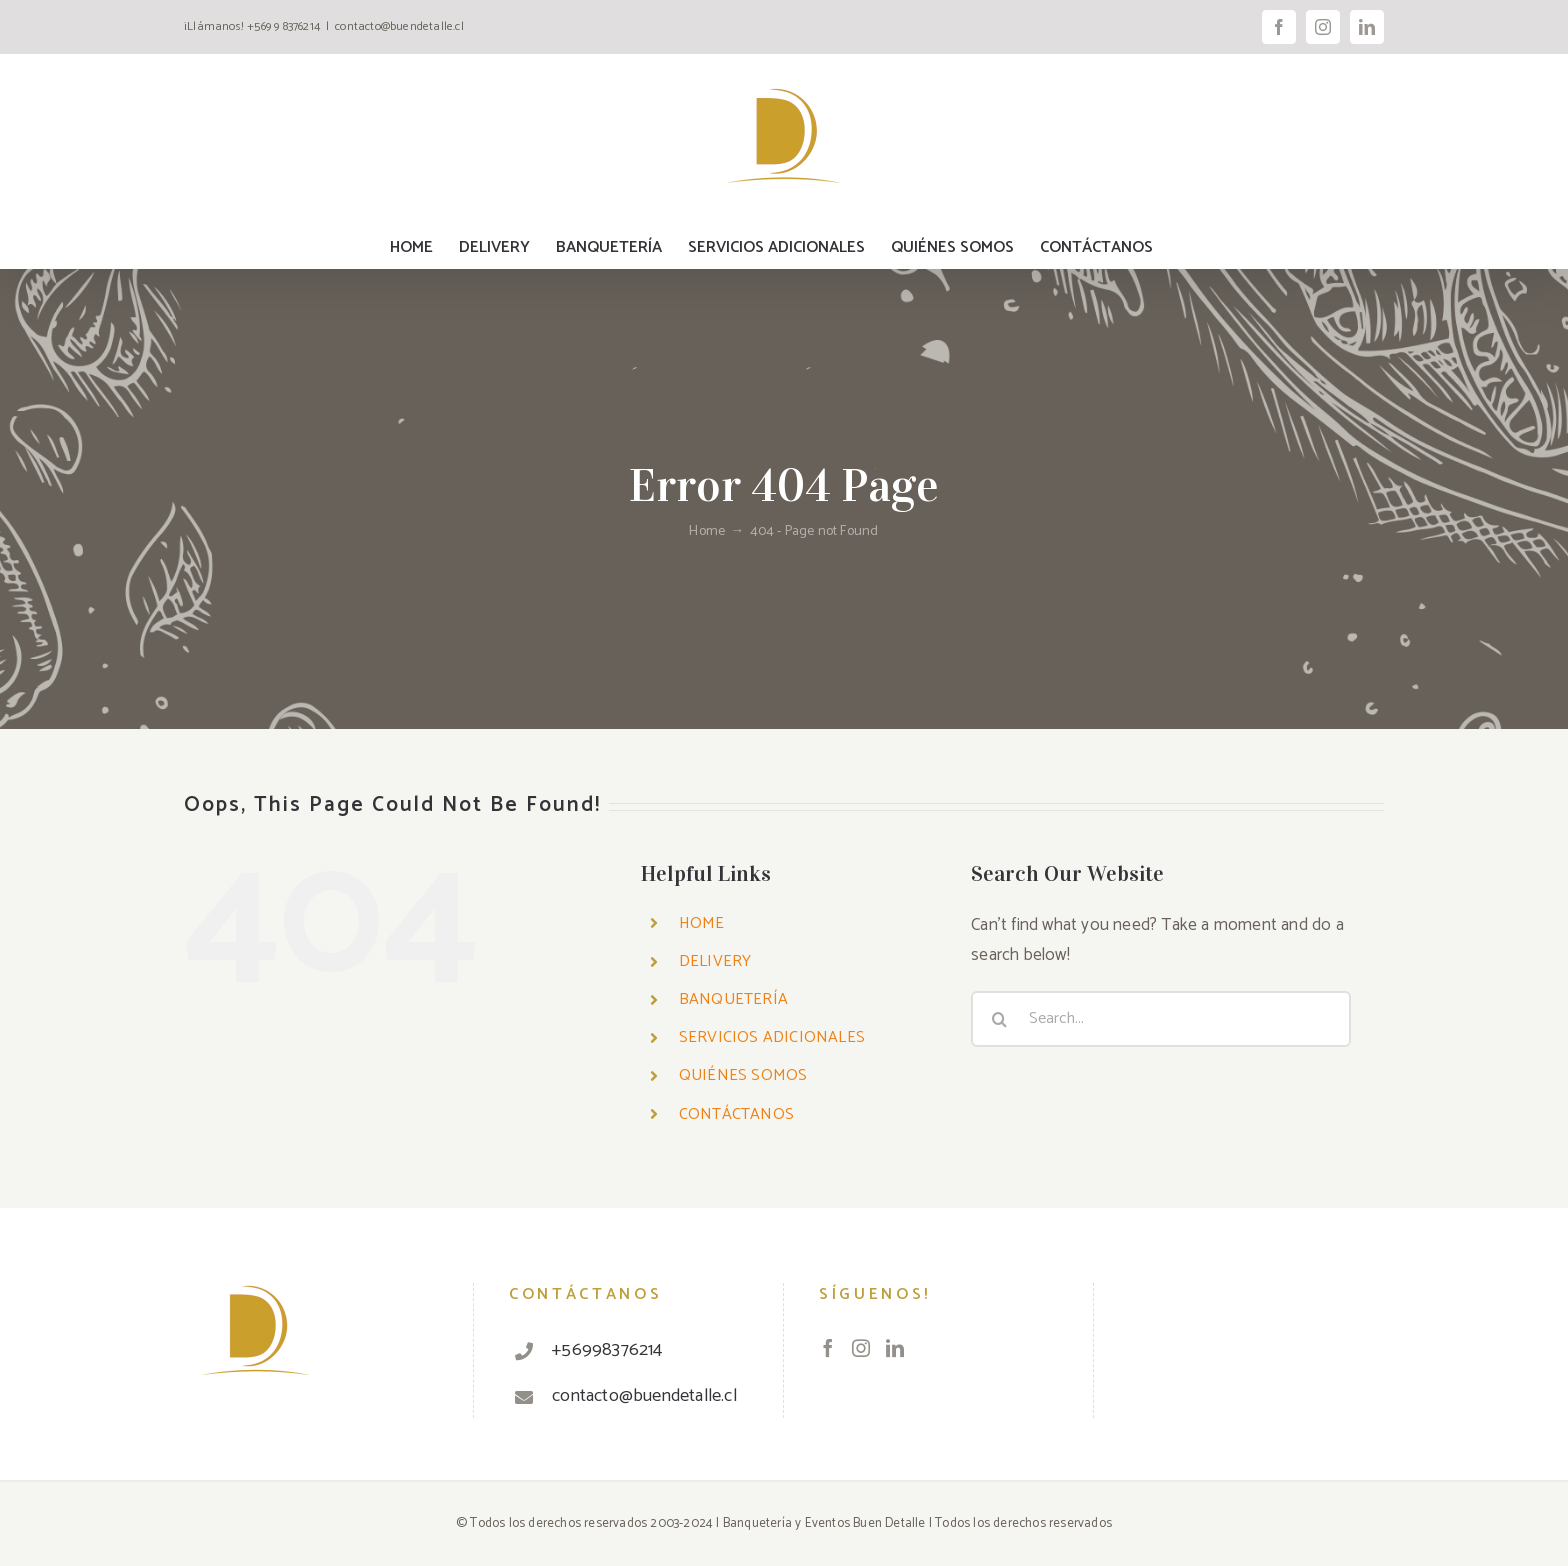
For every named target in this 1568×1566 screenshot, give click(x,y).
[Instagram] (861, 1348)
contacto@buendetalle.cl (399, 26)
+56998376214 (607, 1350)
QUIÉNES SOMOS (743, 1075)
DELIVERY (715, 961)
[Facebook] (828, 1348)
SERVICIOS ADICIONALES (772, 1037)
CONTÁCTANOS (736, 1114)
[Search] (999, 1019)
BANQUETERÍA (733, 999)
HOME (702, 923)
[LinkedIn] (895, 1348)
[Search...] (1161, 1019)
